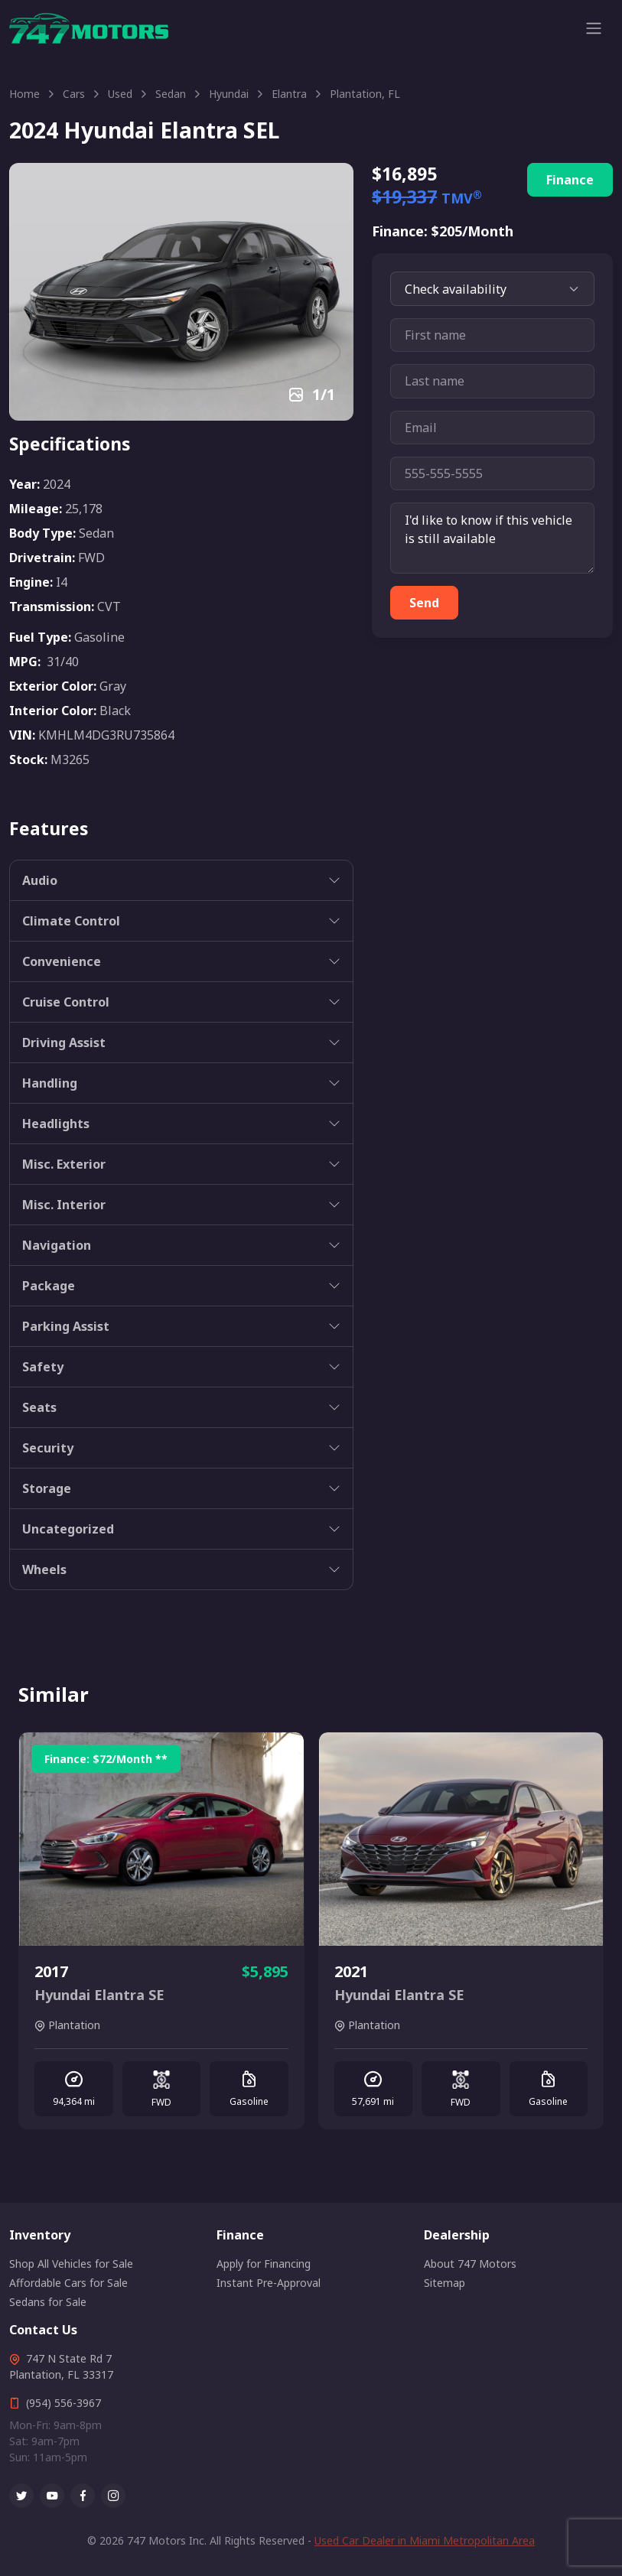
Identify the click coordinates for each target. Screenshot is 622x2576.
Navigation (56, 1245)
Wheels (44, 1569)
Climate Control (71, 920)
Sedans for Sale (47, 2302)
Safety (43, 1366)
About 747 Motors (470, 2263)
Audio (39, 880)
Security (47, 1447)
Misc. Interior (64, 1204)
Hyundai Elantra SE (99, 1995)
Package (48, 1285)
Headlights (56, 1123)
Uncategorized (68, 1529)
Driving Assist (64, 1042)
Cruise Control (65, 1002)
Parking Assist (65, 1326)
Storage (46, 1488)
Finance (570, 179)
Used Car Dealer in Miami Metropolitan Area (424, 2540)
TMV (461, 198)
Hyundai (229, 93)
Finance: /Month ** (106, 1759)
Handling (49, 1083)
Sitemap (444, 2282)
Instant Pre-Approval (269, 2282)
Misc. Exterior (64, 1164)
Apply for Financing (264, 2263)
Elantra (289, 93)
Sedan (170, 93)
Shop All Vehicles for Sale (71, 2263)
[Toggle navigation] (594, 28)
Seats (39, 1407)
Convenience (61, 961)
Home (24, 93)
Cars (74, 93)
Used (120, 93)
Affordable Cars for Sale (68, 2282)
